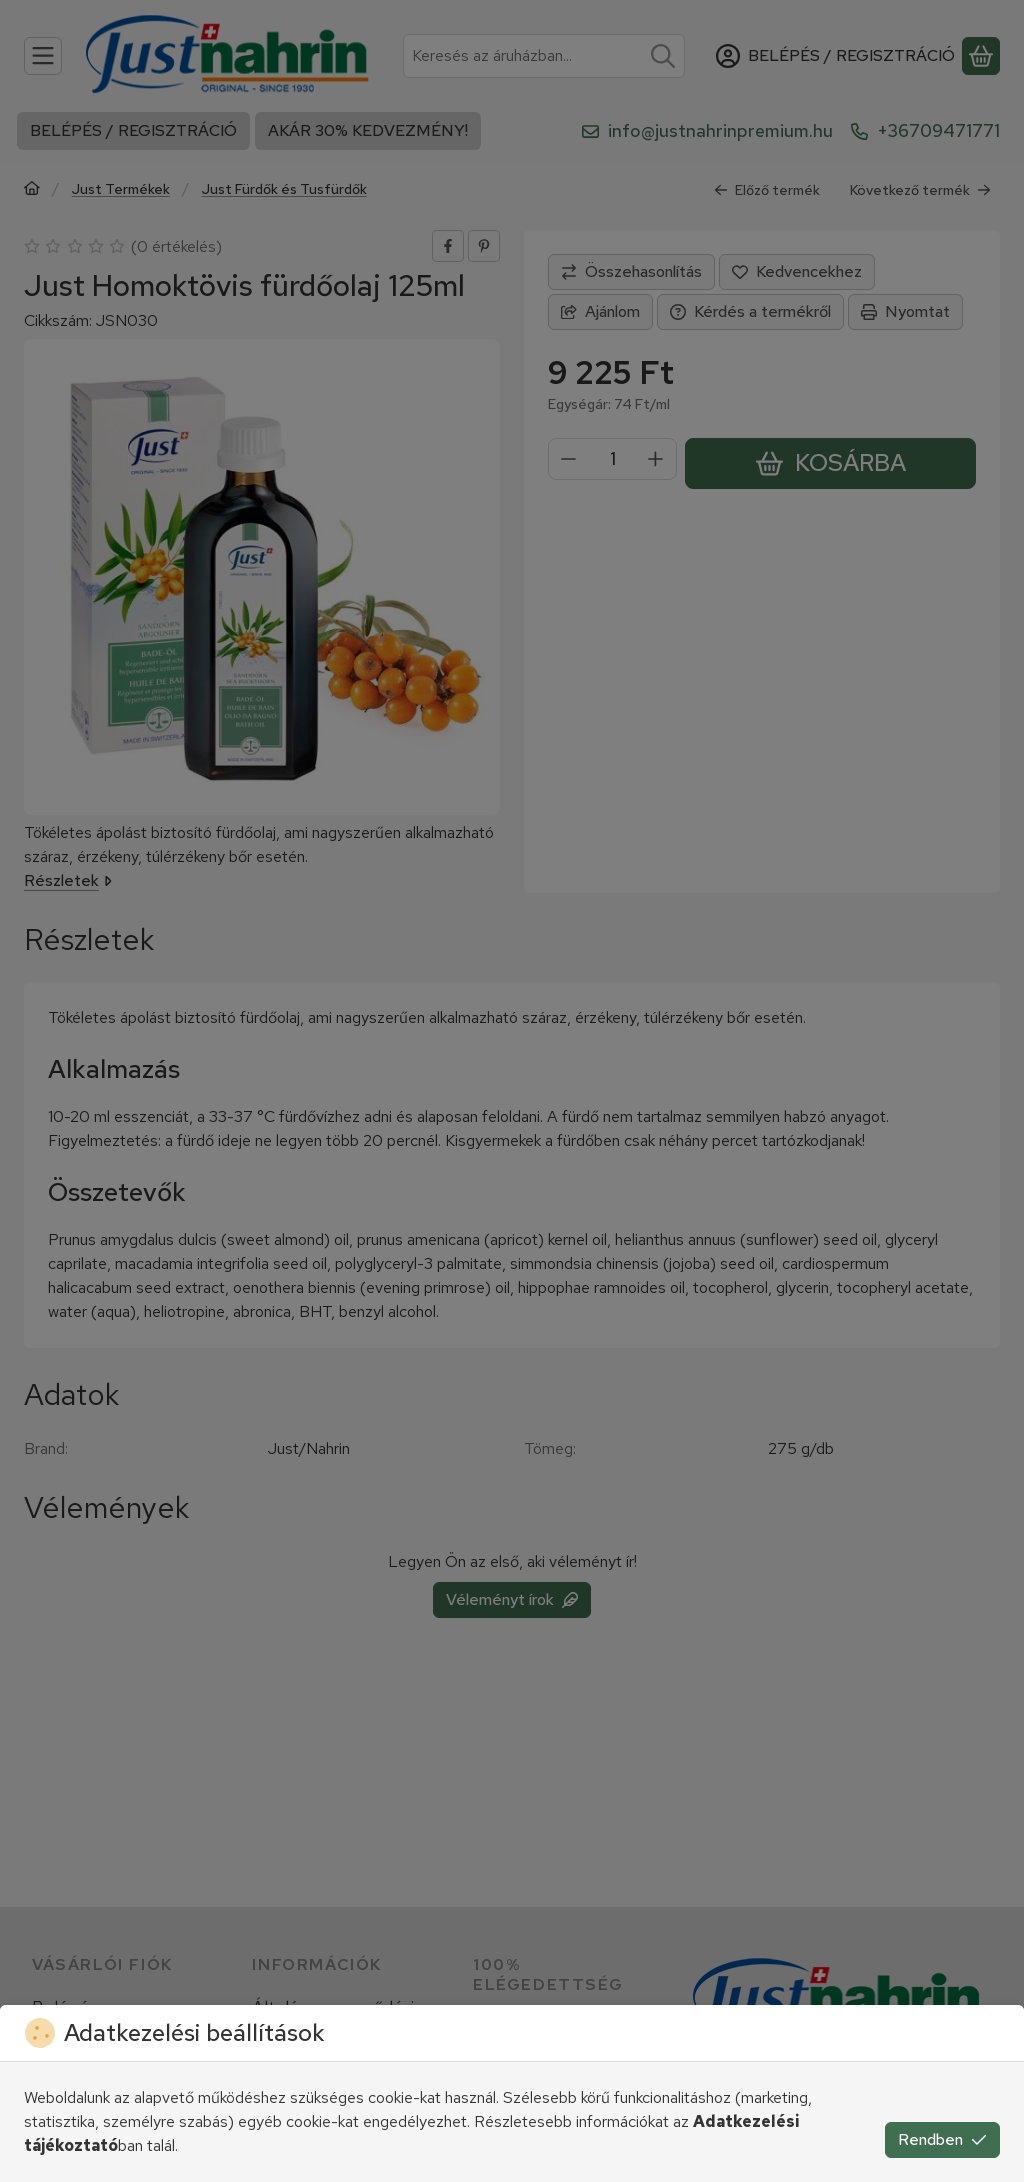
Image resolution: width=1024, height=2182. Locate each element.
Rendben (942, 2139)
